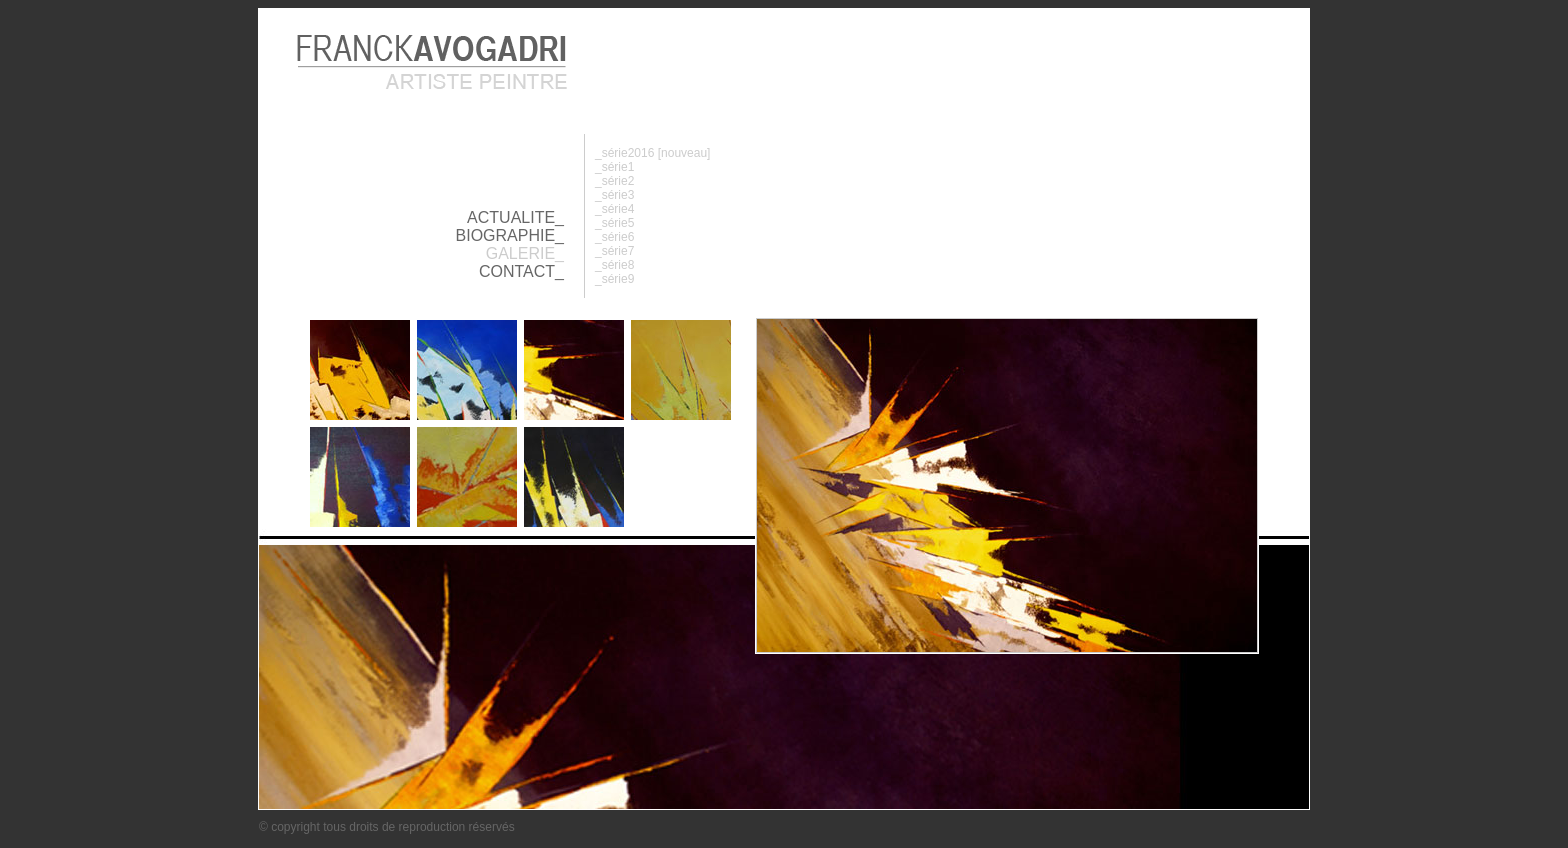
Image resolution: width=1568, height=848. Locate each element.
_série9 (614, 279)
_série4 (614, 209)
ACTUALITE (511, 217)
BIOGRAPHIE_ (510, 235)
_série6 (614, 237)
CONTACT (517, 271)
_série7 (614, 251)
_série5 (614, 223)
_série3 (614, 195)
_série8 (614, 265)
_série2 (614, 181)
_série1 (614, 167)
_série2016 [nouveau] (652, 153)
